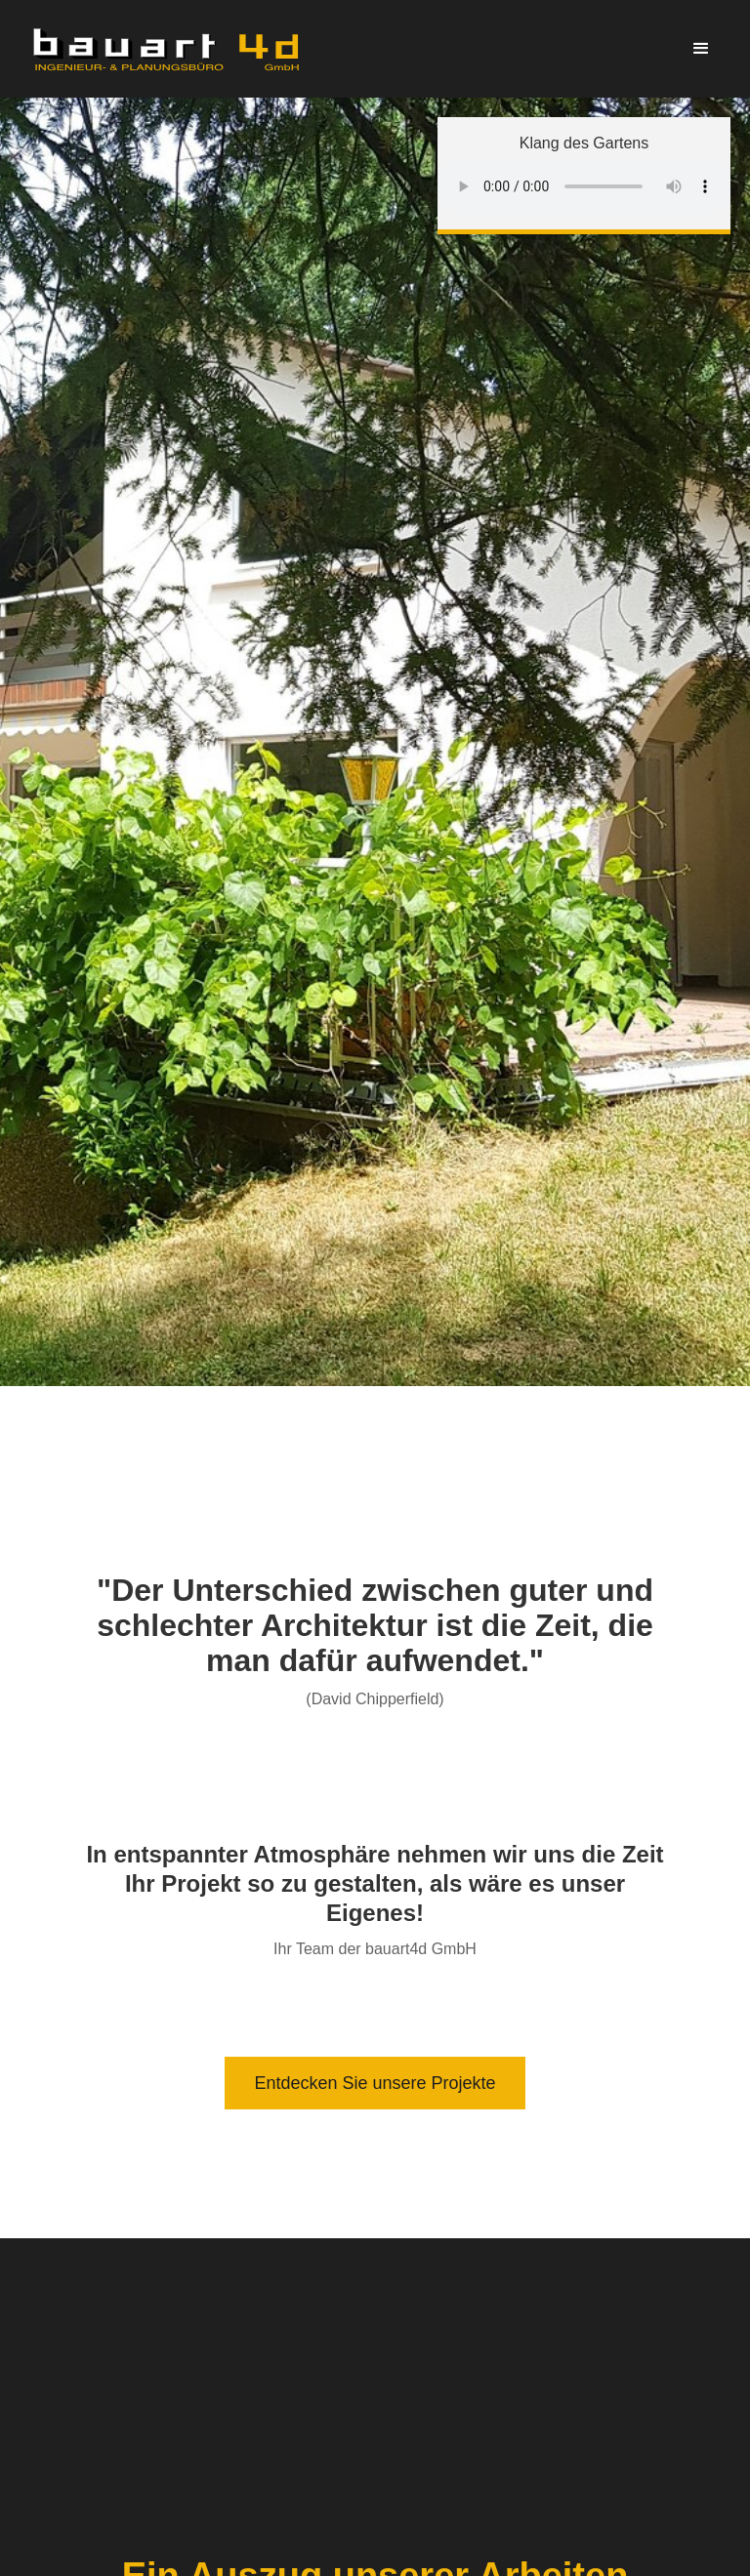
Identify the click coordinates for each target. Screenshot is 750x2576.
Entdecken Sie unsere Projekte (374, 2083)
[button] (701, 49)
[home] (166, 49)
